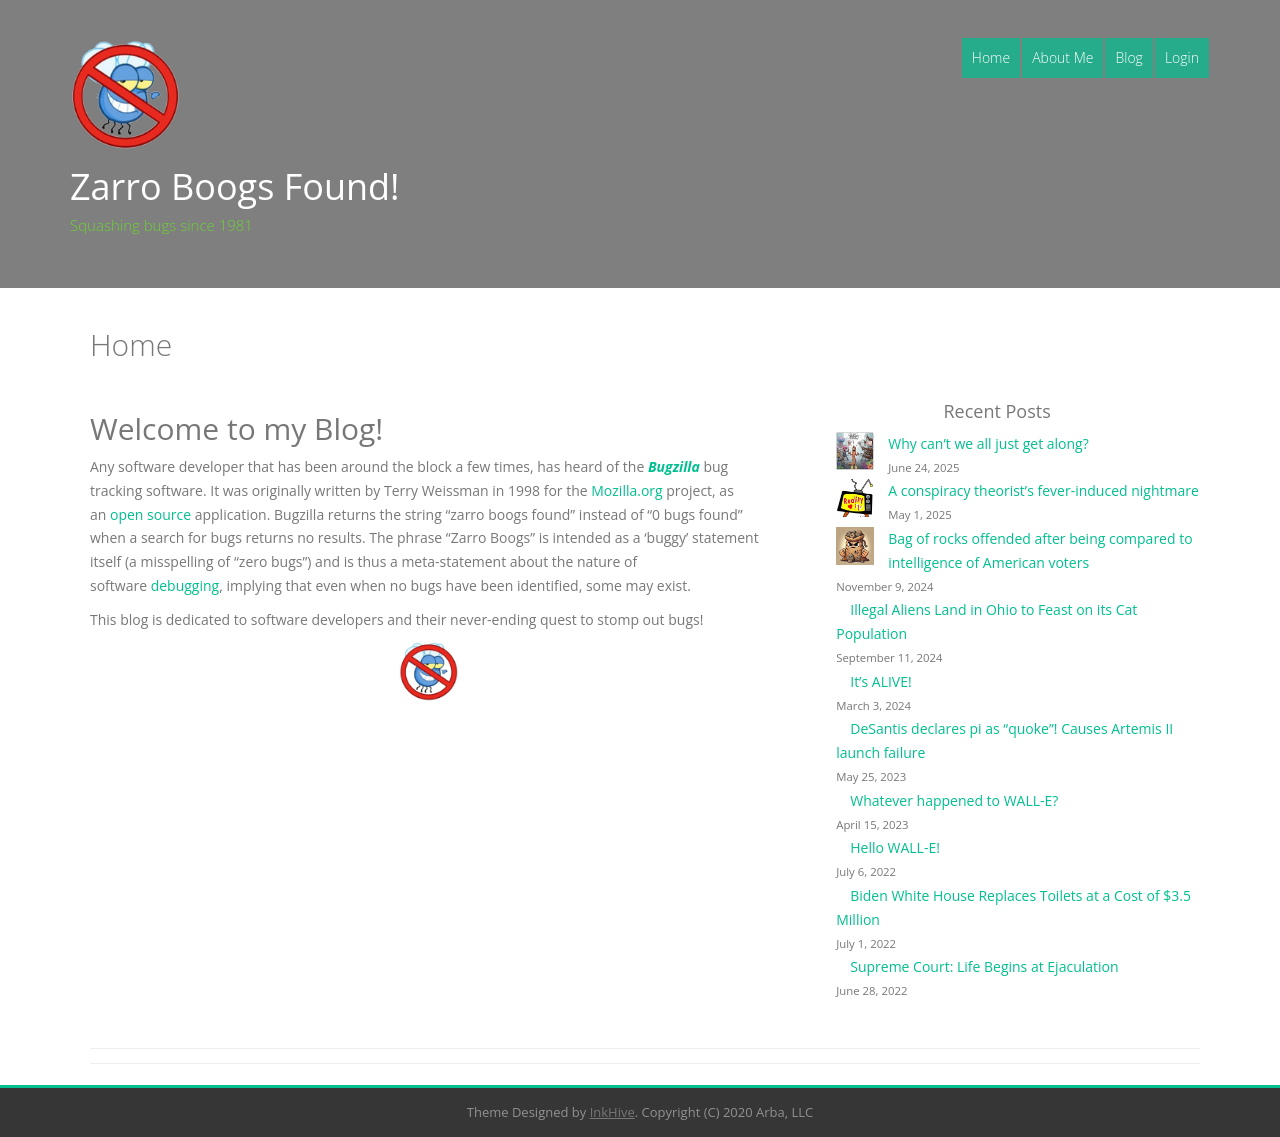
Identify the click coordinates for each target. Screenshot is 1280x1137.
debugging (185, 585)
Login (1182, 57)
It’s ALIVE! (880, 681)
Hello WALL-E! (895, 847)
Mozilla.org (626, 490)
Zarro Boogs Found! (235, 186)
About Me (1062, 57)
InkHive (612, 1112)
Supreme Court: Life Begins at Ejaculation (984, 966)
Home (991, 57)
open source (150, 514)
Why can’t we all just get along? (988, 443)
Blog (1128, 57)
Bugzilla (676, 466)
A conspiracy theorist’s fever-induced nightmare (1043, 490)
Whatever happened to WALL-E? (954, 800)
